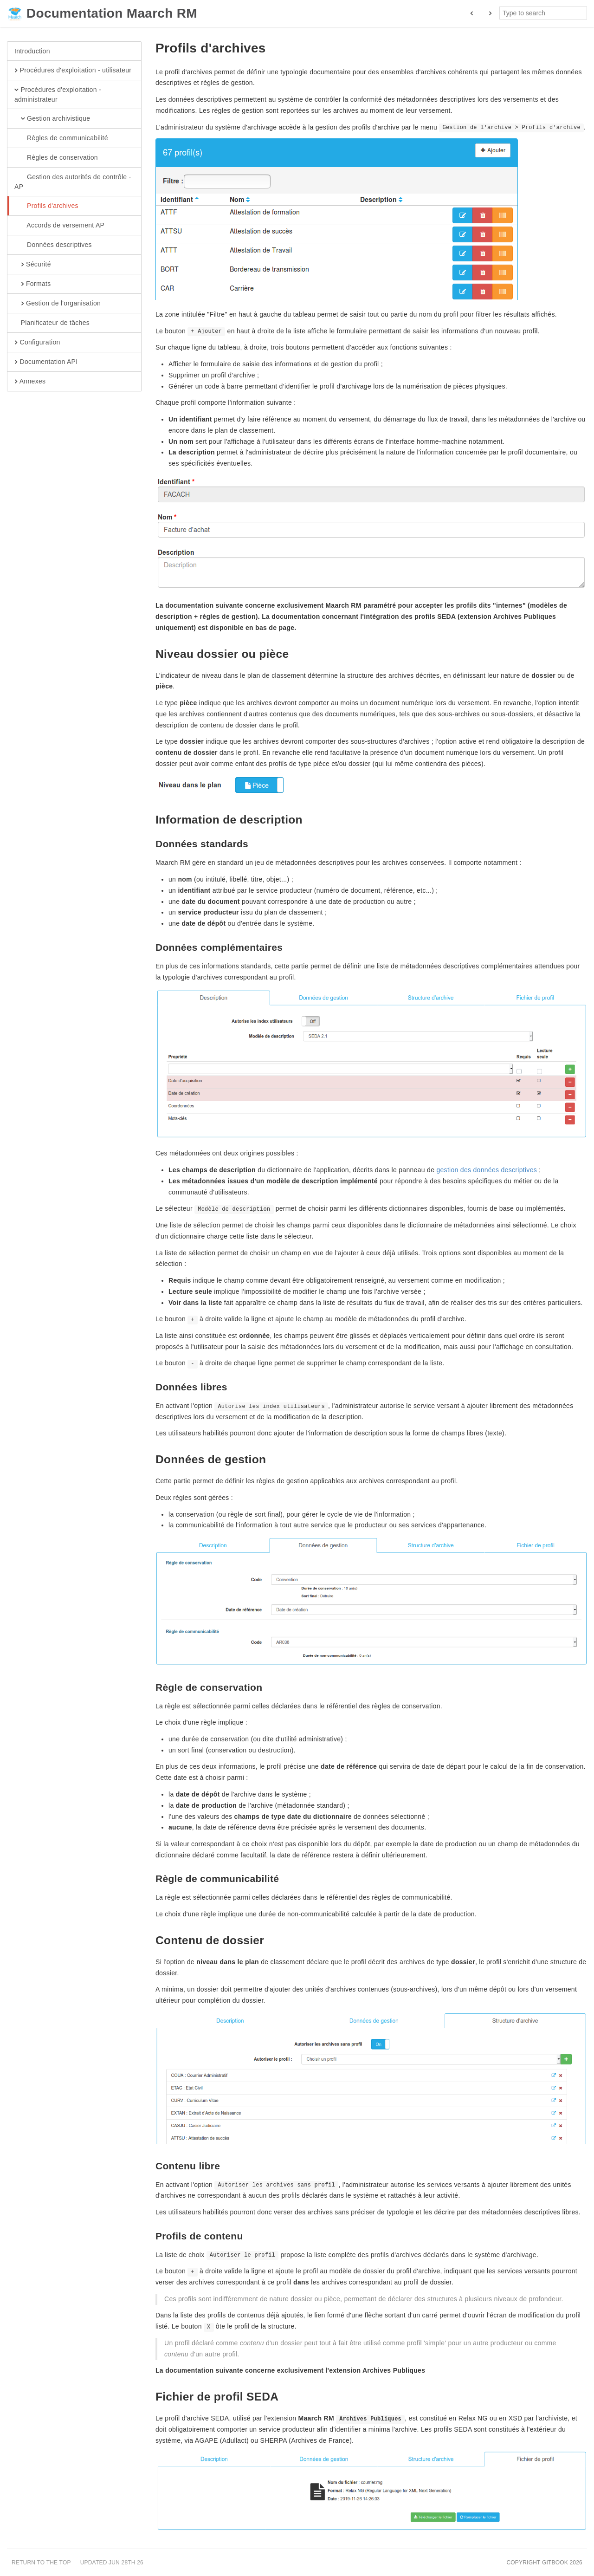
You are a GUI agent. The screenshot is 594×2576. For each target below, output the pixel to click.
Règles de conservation (56, 157)
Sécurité (32, 264)
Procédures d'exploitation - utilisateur (72, 70)
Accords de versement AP (59, 225)
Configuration (37, 342)
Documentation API (45, 362)
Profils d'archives (46, 206)
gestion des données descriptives (486, 1170)
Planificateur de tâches (52, 323)
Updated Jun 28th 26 (111, 2562)
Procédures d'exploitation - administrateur (57, 94)
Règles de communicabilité (61, 138)
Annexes (29, 381)
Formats (32, 284)
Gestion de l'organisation (57, 303)
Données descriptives (53, 245)
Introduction (32, 51)
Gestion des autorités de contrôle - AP (72, 181)
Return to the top (41, 2562)
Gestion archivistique (52, 118)
